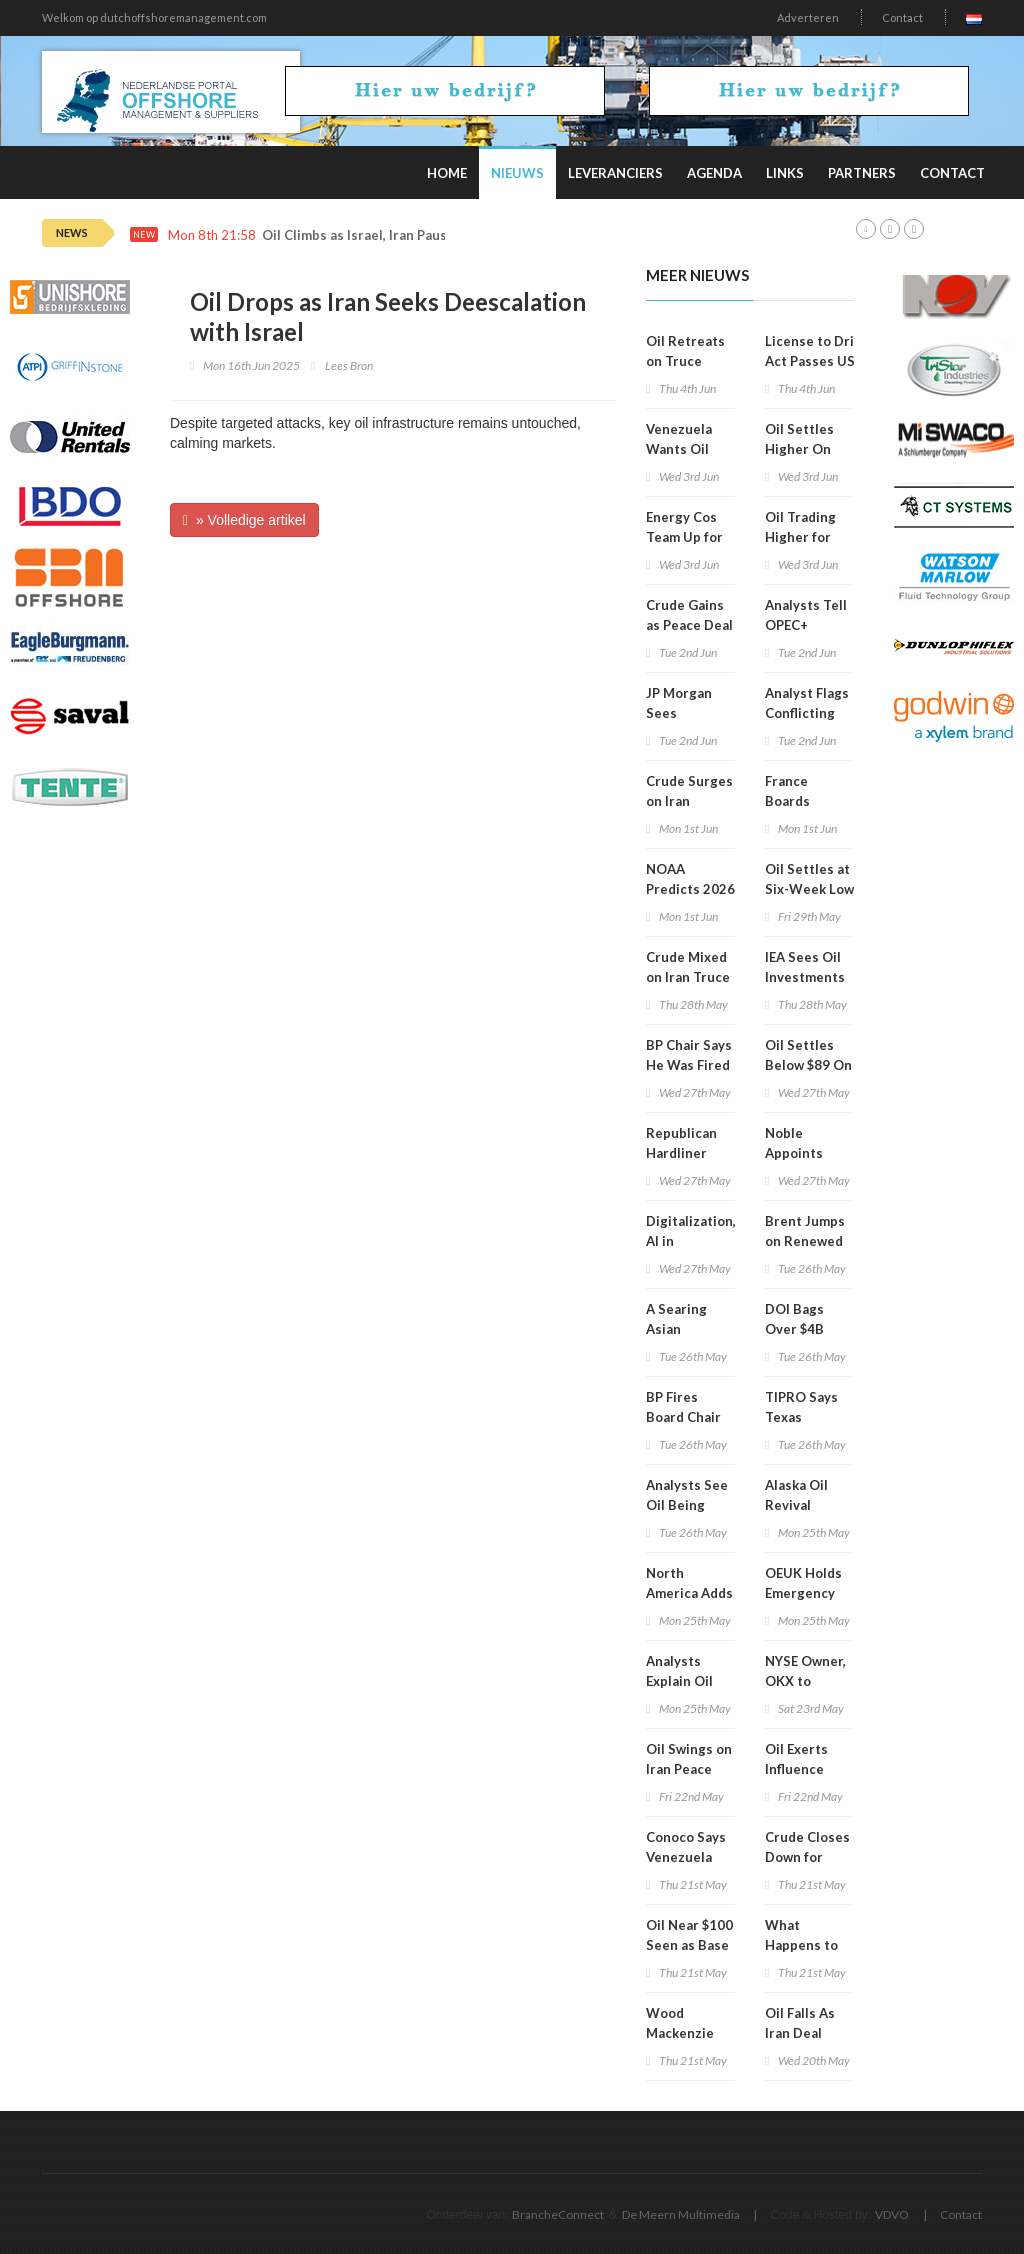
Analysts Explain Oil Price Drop (680, 1681)
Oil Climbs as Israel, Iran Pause (358, 235)
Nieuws (517, 173)
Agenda (714, 173)
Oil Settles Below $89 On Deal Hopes (808, 1065)
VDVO (892, 2214)
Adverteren (808, 17)
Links (785, 173)
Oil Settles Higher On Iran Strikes (802, 449)
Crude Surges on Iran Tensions (689, 801)
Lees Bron (349, 365)
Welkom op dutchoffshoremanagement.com (154, 17)
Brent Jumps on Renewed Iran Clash (805, 1241)
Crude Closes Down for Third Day (807, 1857)
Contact (902, 17)
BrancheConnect (558, 2214)
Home (447, 173)
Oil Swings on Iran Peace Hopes (689, 1769)
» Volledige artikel (244, 520)
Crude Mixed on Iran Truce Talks (688, 977)
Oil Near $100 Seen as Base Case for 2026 (690, 1945)
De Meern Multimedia (681, 2214)
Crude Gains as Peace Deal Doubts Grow (689, 625)
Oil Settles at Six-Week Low (809, 879)
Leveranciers (615, 173)
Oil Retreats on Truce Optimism (685, 361)
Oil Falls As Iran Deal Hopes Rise (801, 2033)
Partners (862, 173)
